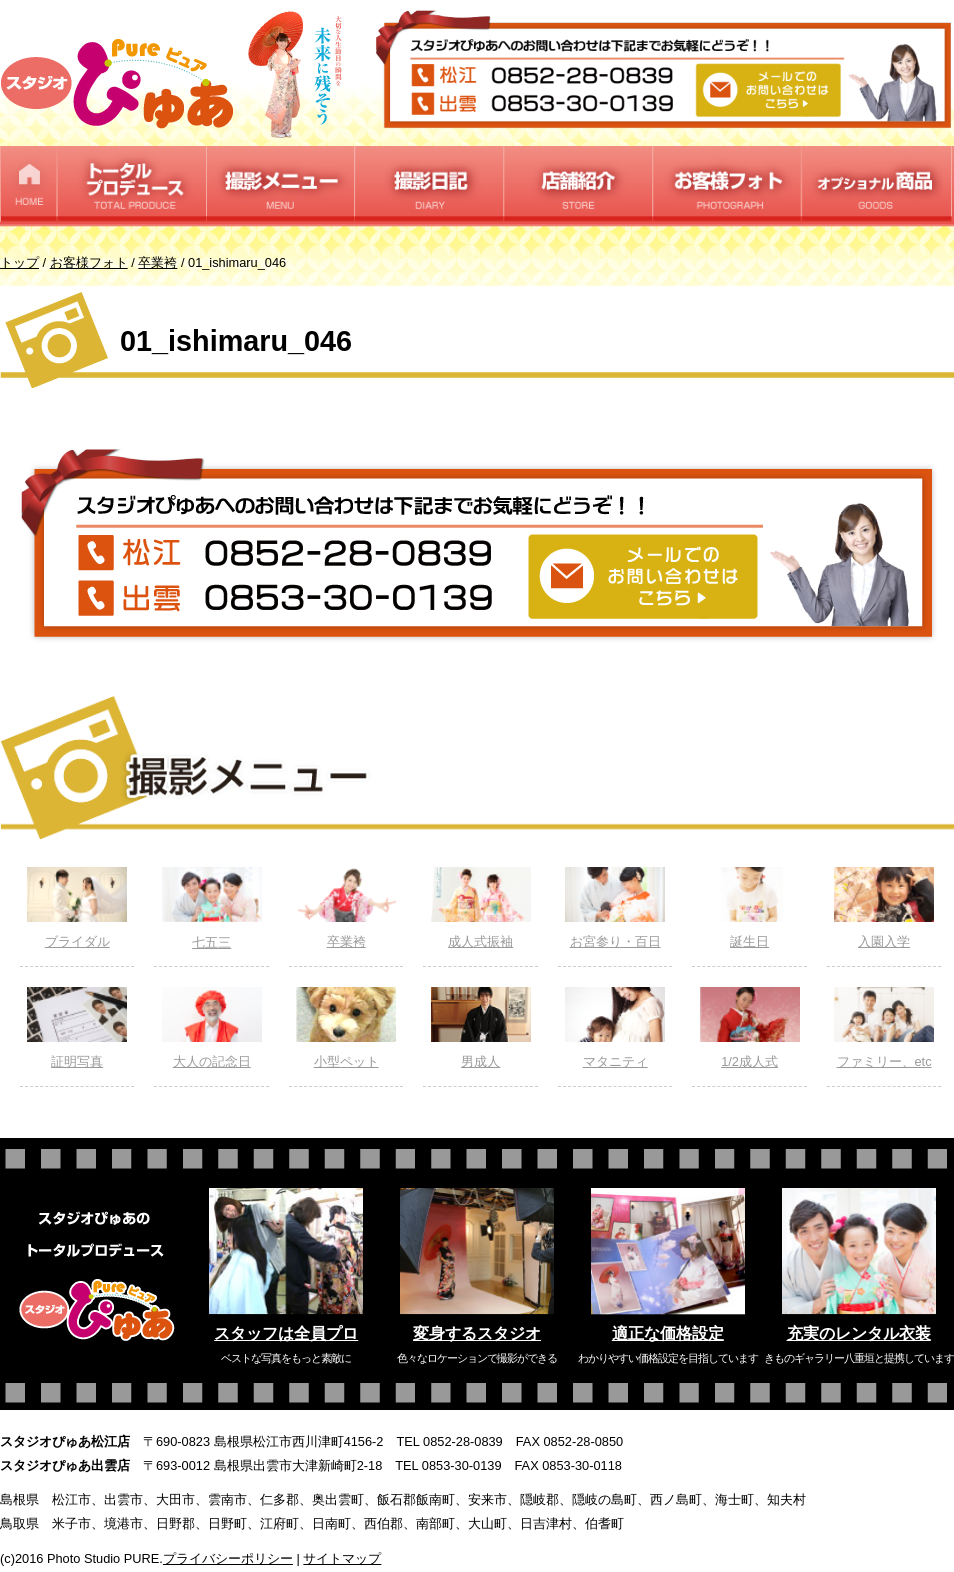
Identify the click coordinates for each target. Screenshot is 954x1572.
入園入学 (884, 908)
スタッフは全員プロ (286, 1333)
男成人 (481, 1028)
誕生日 (750, 908)
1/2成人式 (750, 1028)
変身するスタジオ (477, 1333)
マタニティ (615, 1028)
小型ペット (346, 1028)
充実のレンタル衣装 (859, 1333)
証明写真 (77, 1028)
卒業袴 (346, 908)
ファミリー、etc (884, 1028)
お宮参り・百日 (615, 908)
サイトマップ (342, 1558)
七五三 (212, 908)
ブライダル (77, 908)
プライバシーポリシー (228, 1558)
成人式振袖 (481, 908)
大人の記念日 (212, 1028)
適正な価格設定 (668, 1333)
